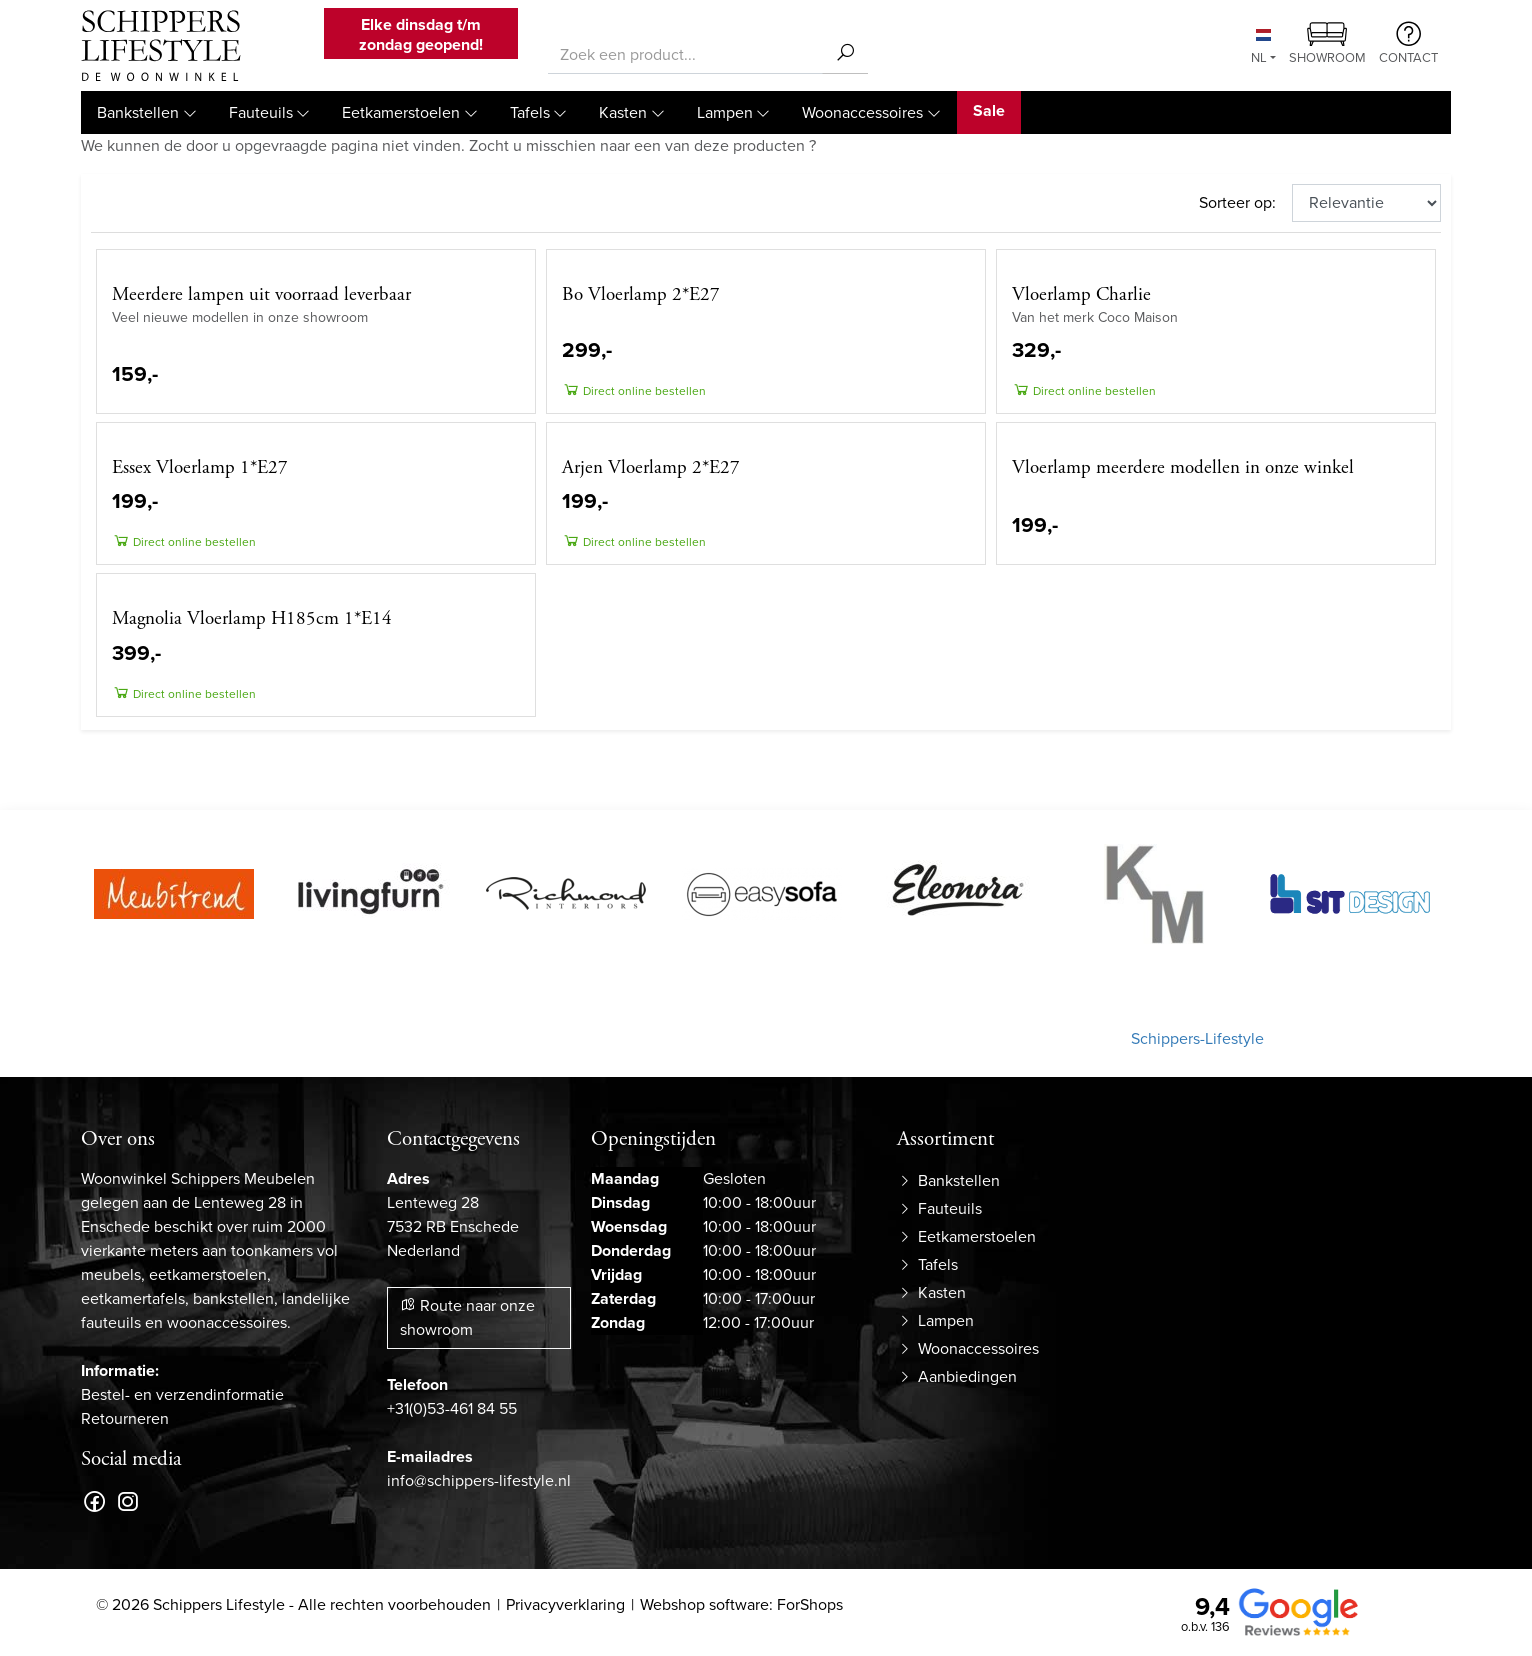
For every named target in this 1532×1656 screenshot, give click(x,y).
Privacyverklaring (565, 1604)
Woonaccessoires (862, 112)
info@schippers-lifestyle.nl (479, 1480)
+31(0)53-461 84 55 (452, 1408)
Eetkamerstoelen (401, 112)
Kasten (623, 112)
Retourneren (125, 1418)
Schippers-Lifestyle (1197, 1038)
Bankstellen (138, 112)
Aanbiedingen (967, 1376)
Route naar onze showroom (467, 1317)
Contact (1408, 44)
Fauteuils (261, 112)
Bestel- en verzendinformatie (182, 1394)
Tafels (530, 112)
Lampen (725, 112)
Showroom (1327, 45)
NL (1261, 48)
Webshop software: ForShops (741, 1604)
